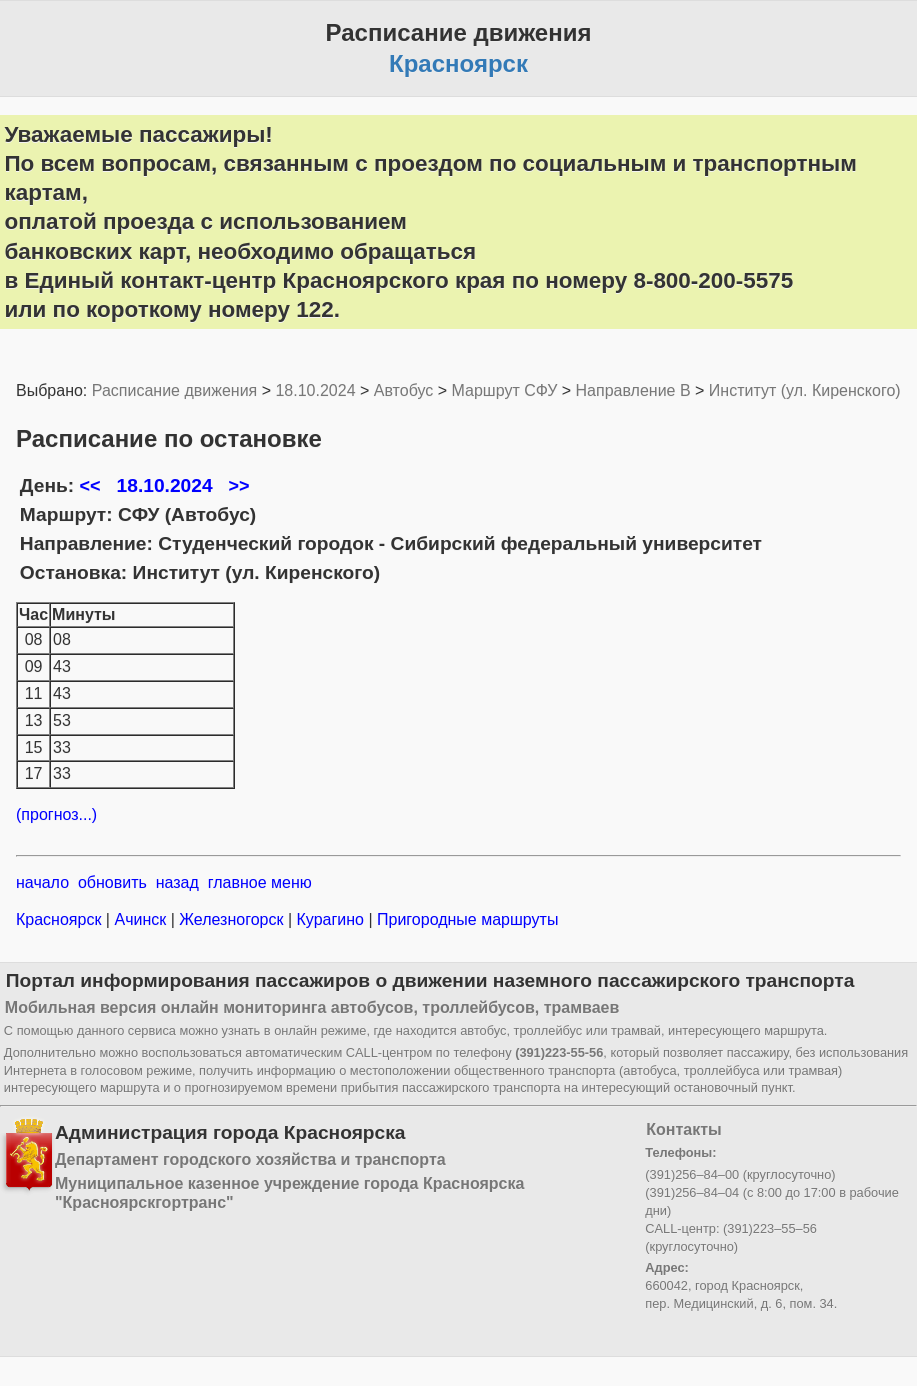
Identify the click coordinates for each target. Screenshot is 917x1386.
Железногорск (231, 919)
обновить (112, 882)
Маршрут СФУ (505, 390)
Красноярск (61, 919)
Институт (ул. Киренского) (805, 390)
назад (177, 882)
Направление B (633, 390)
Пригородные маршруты (466, 919)
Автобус (404, 390)
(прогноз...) (56, 814)
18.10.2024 (315, 390)
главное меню (260, 882)
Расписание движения (174, 390)
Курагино (330, 919)
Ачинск (140, 919)
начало (42, 882)
